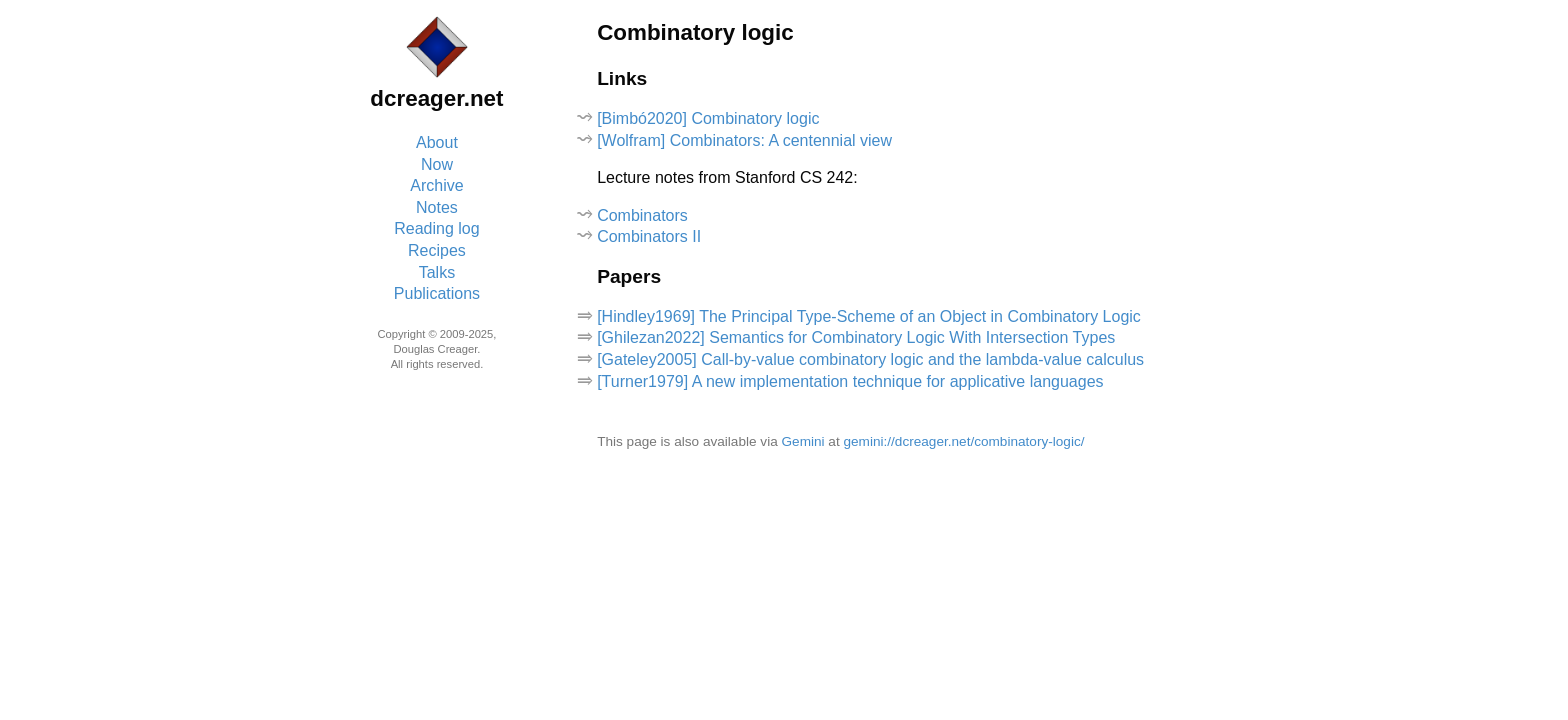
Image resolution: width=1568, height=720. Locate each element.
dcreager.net (436, 98)
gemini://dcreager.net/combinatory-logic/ (963, 441)
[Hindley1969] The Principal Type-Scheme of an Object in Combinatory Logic (869, 316)
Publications (437, 293)
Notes (437, 207)
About (437, 142)
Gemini (803, 441)
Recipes (437, 250)
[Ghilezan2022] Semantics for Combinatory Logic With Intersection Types (856, 337)
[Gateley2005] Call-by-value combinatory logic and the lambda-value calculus (870, 359)
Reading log (436, 228)
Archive (436, 185)
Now (437, 164)
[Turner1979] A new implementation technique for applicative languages (850, 381)
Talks (437, 272)
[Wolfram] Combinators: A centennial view (744, 140)
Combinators (642, 215)
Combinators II (649, 236)
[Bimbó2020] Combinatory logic (708, 118)
